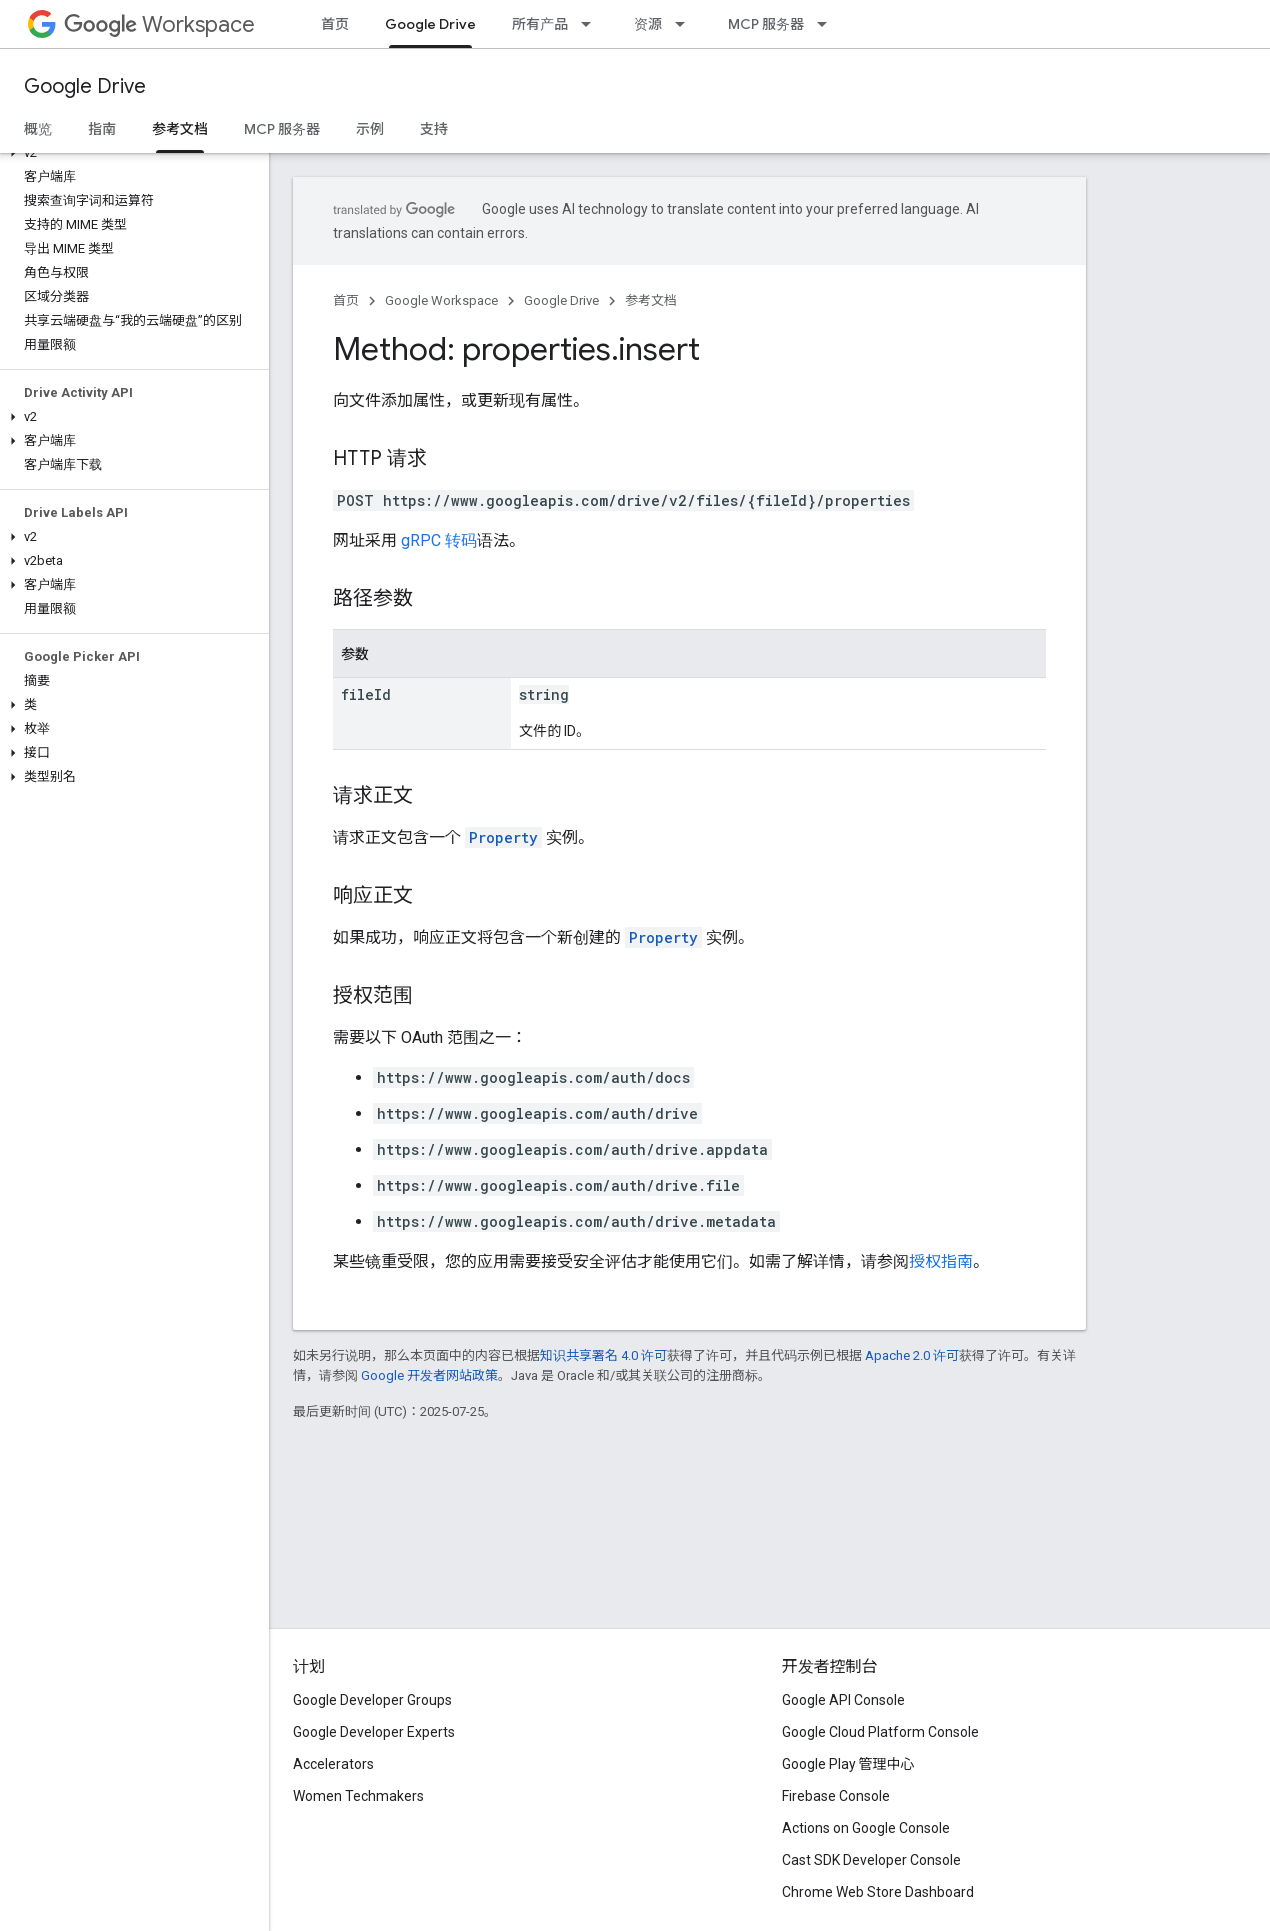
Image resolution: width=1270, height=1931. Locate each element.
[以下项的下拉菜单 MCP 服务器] (828, 24)
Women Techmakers (358, 1796)
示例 (370, 129)
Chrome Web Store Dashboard (878, 1892)
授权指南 (941, 1261)
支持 (434, 129)
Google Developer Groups (372, 1700)
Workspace (159, 24)
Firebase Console (836, 1796)
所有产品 (540, 24)
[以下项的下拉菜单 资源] (686, 24)
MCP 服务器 (766, 24)
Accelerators (333, 1764)
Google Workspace (441, 300)
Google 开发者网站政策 (429, 1375)
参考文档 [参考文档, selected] (180, 129)
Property (503, 837)
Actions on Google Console (866, 1828)
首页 (335, 24)
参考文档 (651, 300)
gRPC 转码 (439, 540)
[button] (130, 153)
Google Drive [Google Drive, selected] (430, 24)
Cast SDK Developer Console (871, 1860)
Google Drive (85, 86)
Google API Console (843, 1700)
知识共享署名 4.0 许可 (603, 1355)
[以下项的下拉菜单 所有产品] (592, 24)
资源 (648, 24)
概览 (38, 129)
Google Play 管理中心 (848, 1764)
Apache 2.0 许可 (912, 1355)
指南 (102, 129)
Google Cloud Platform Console (880, 1732)
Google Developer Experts (374, 1732)
